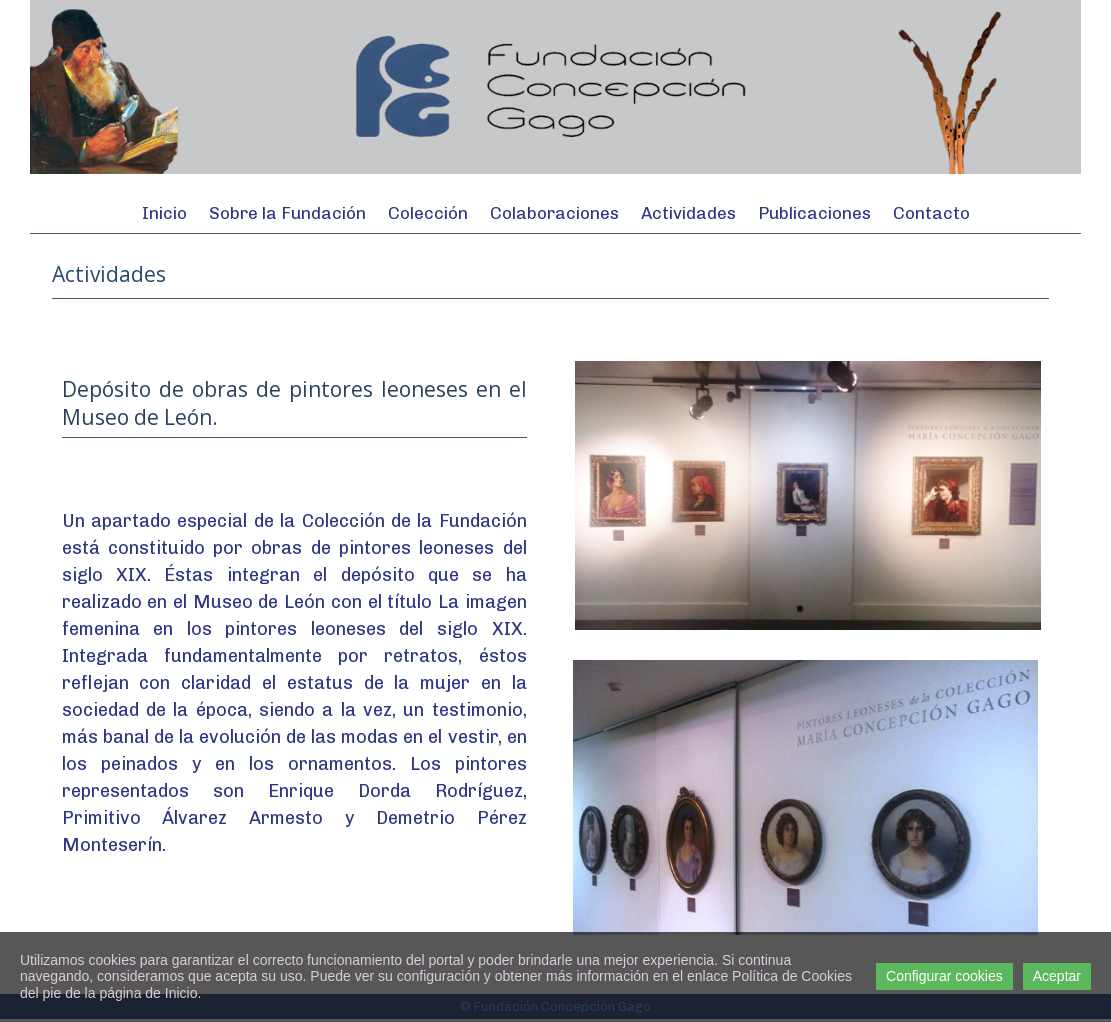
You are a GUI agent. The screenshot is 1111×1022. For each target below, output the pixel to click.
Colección (428, 213)
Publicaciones (814, 213)
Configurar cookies (944, 976)
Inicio (164, 213)
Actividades (688, 213)
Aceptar (1057, 976)
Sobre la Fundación (287, 213)
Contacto (931, 213)
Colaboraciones (554, 213)
